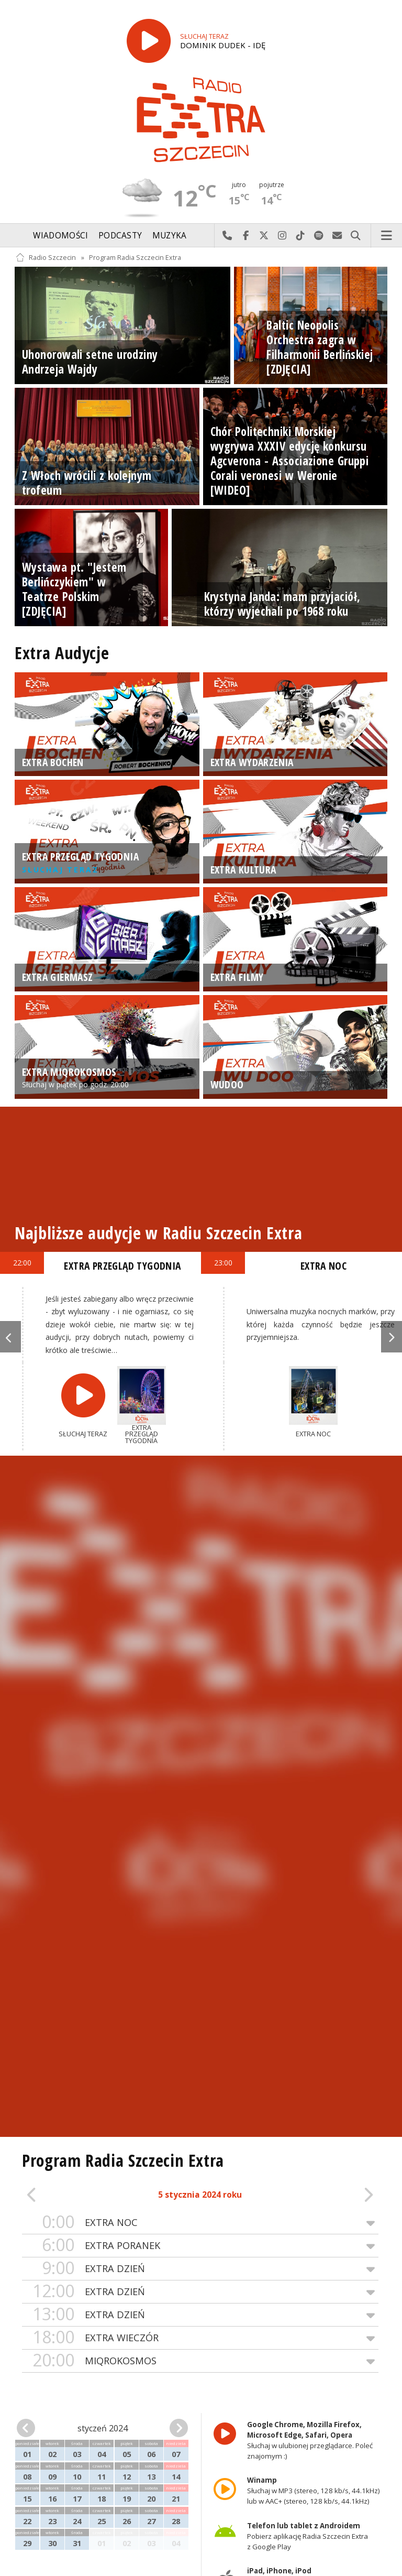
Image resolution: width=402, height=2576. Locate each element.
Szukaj (356, 236)
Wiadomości (60, 235)
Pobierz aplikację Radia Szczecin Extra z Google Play (307, 2536)
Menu (387, 236)
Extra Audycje (62, 652)
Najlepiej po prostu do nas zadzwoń (227, 236)
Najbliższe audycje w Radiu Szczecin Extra (158, 1232)
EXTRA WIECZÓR (200, 2338)
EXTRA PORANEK (200, 2245)
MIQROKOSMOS (200, 2361)
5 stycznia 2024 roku (200, 2194)
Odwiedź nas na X (264, 236)
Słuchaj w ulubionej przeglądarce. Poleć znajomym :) (310, 2440)
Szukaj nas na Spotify (319, 236)
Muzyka (169, 235)
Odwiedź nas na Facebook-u (246, 236)
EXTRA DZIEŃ (200, 2268)
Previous (10, 1336)
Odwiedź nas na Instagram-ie (282, 236)
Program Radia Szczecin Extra (135, 257)
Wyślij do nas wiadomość (337, 236)
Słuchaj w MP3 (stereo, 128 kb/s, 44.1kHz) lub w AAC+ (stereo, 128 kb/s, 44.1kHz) (313, 2491)
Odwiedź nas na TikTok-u (301, 236)
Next (391, 1336)
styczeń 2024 (102, 2428)
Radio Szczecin (45, 257)
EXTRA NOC (200, 2222)
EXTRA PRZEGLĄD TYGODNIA (122, 1266)
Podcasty (120, 235)
